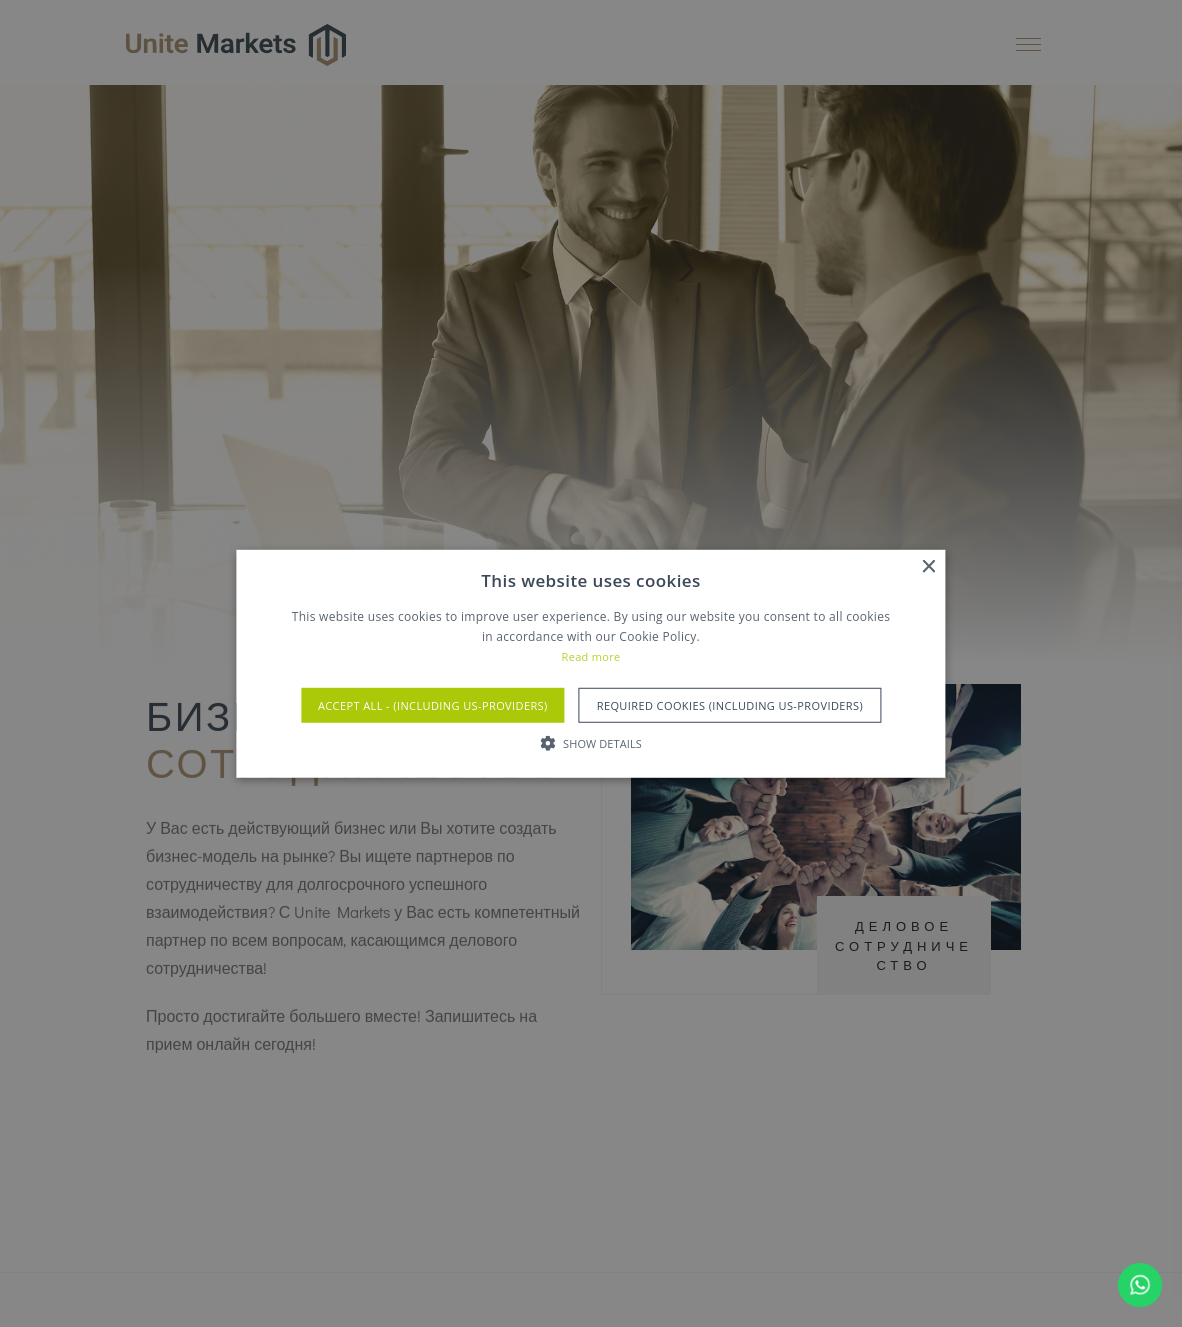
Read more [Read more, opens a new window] (591, 656)
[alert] (591, 663)
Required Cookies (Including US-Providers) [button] (730, 705)
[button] (591, 743)
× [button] (928, 566)
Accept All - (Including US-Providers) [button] (433, 705)
